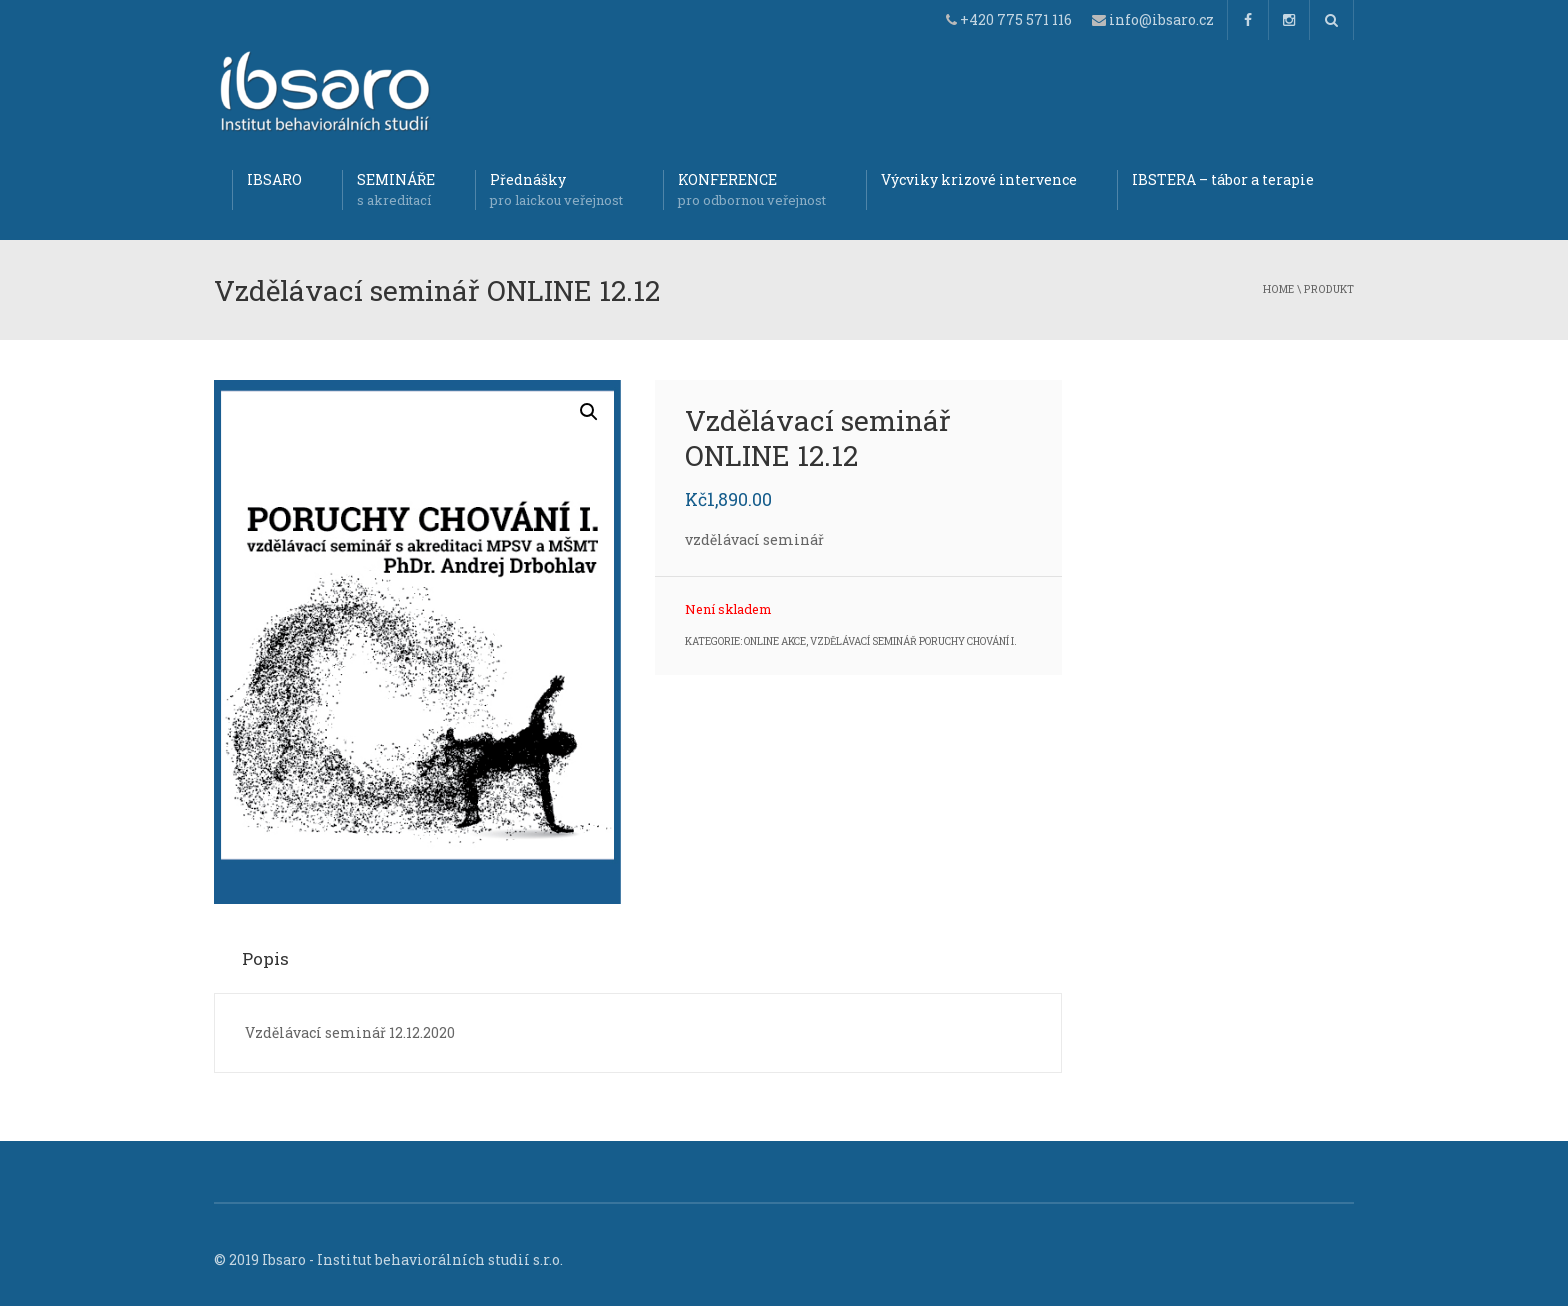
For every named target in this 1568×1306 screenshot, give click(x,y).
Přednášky (556, 190)
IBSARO (274, 179)
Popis (265, 958)
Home (1278, 289)
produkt (1329, 289)
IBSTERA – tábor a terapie (1223, 179)
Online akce (775, 641)
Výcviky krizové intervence (979, 179)
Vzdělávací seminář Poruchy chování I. (913, 641)
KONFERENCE (752, 190)
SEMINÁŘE (396, 190)
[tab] (272, 958)
